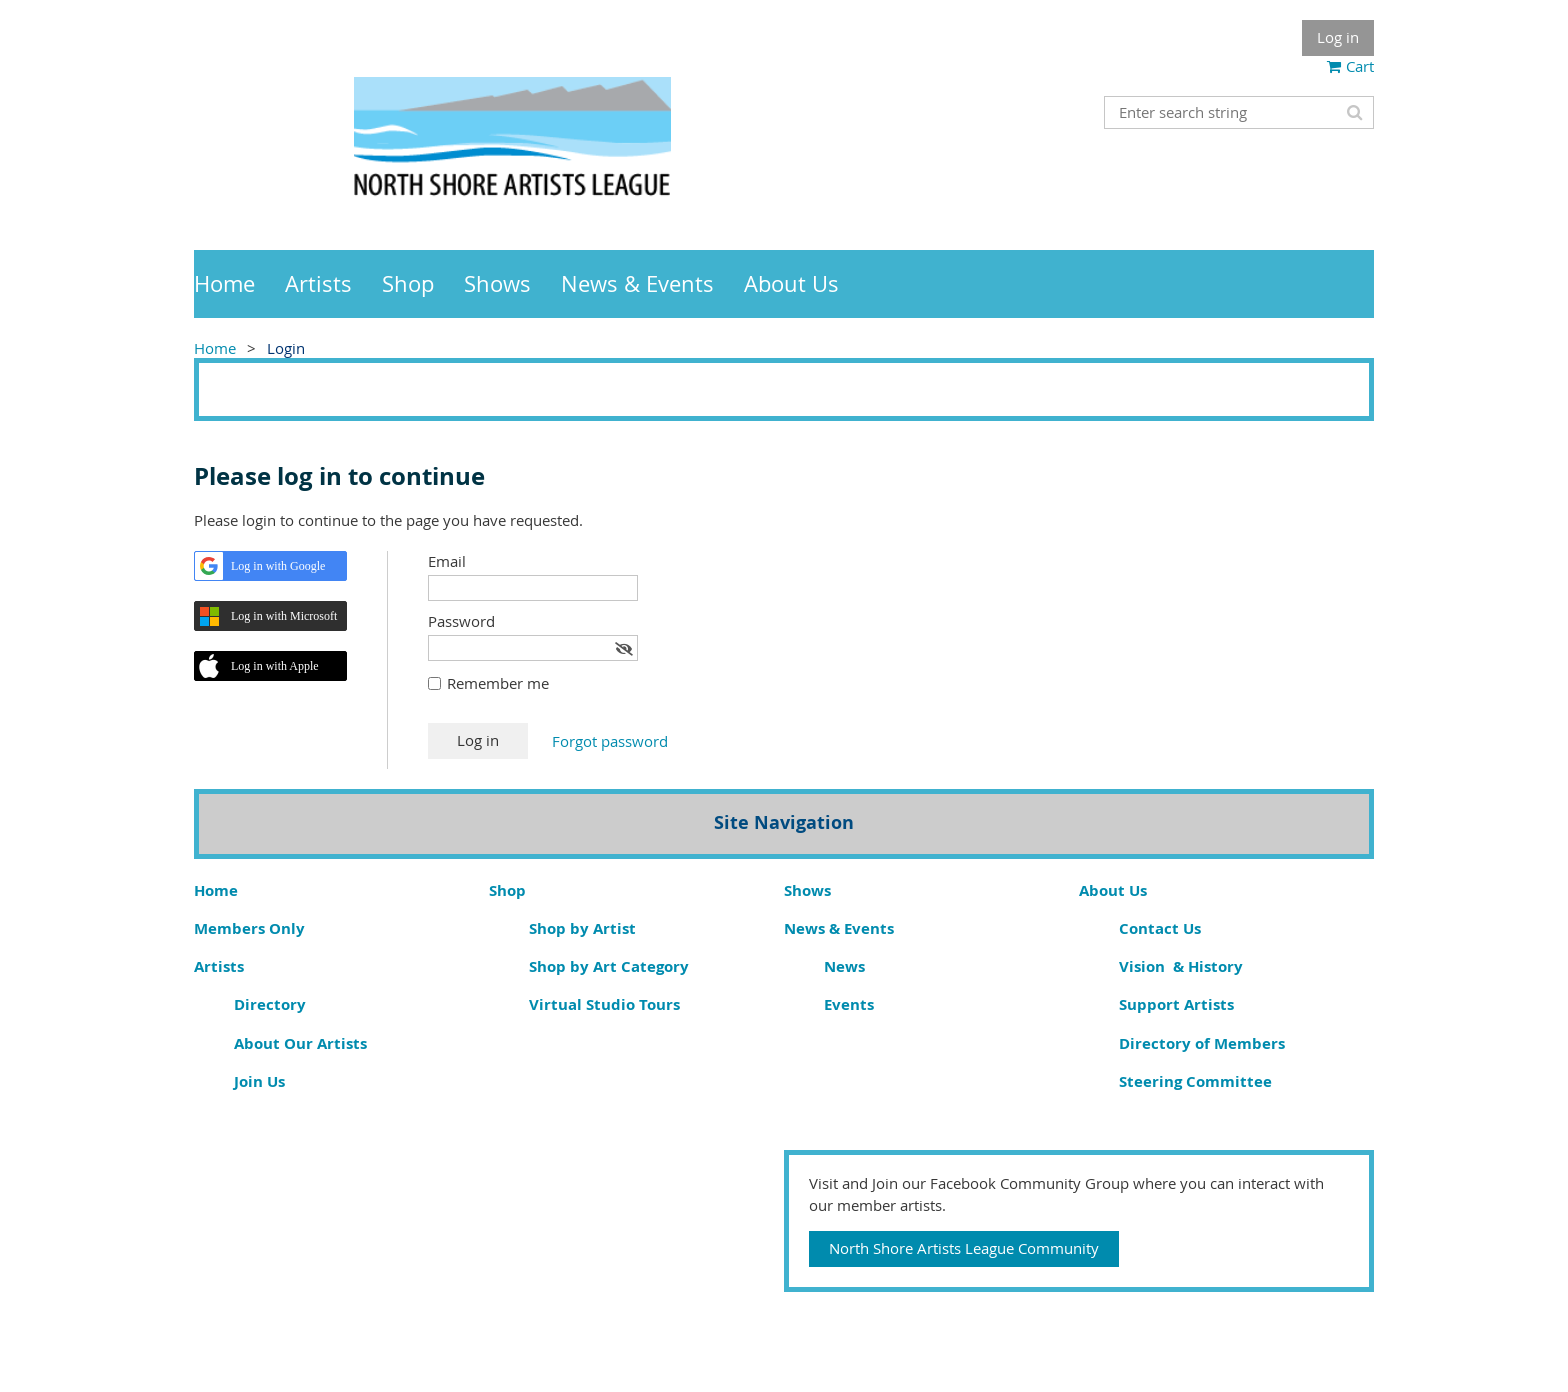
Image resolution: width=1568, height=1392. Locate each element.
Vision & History (1181, 966)
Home (215, 348)
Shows (807, 890)
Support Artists (1176, 1004)
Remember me (498, 683)
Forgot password (610, 741)
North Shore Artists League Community (964, 1248)
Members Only (249, 928)
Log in (1338, 37)
